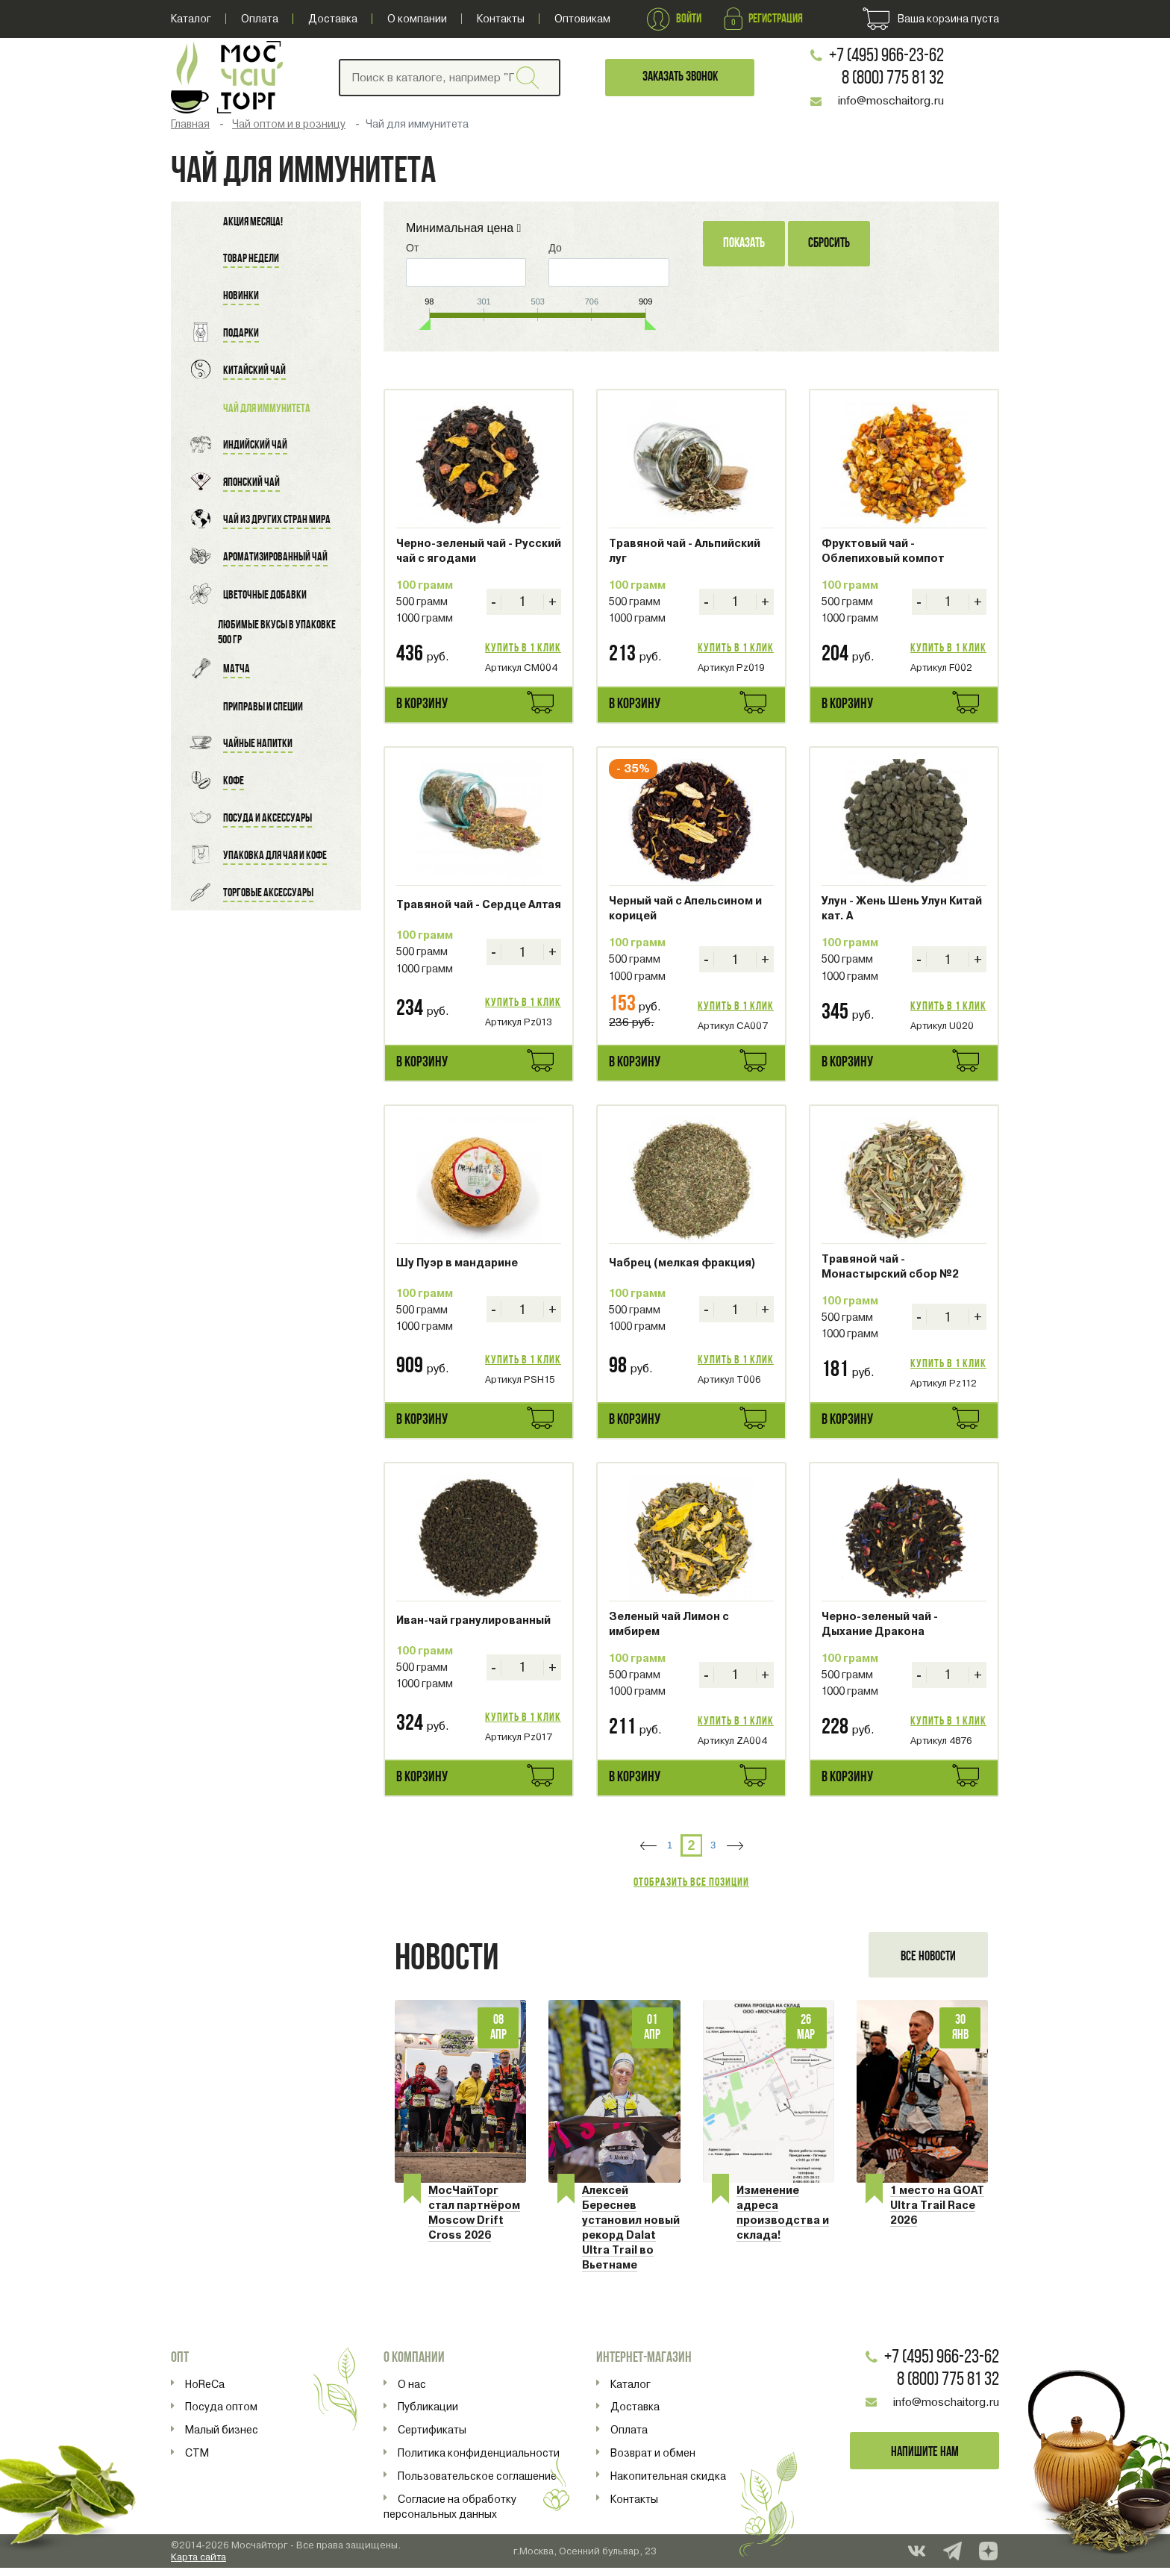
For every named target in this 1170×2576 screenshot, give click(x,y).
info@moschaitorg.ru (895, 100)
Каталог (191, 18)
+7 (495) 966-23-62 (890, 56)
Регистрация (763, 19)
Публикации (428, 2415)
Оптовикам (582, 18)
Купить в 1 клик (523, 648)
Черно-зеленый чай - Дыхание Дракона (880, 1623)
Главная (190, 124)
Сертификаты (432, 2438)
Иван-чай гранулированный (473, 1620)
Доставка (332, 18)
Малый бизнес (221, 2438)
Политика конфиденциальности (479, 2460)
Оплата (259, 18)
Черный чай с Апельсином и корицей (685, 908)
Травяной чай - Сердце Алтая (478, 904)
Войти (674, 19)
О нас (412, 2392)
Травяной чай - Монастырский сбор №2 (890, 1266)
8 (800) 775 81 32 (896, 79)
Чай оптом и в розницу (288, 124)
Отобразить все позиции (691, 1883)
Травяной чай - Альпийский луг (684, 550)
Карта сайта (198, 2564)
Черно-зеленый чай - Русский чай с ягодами (478, 550)
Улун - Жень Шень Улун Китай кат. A (902, 908)
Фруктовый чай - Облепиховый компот (883, 550)
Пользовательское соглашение (477, 2483)
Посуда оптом (221, 2415)
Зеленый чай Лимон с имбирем (669, 1623)
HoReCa (205, 2392)
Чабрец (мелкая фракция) (682, 1263)
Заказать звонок (688, 77)
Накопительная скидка (668, 2483)
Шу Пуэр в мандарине (457, 1263)
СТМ (197, 2460)
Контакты (501, 18)
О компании (417, 18)
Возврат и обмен (652, 2460)
